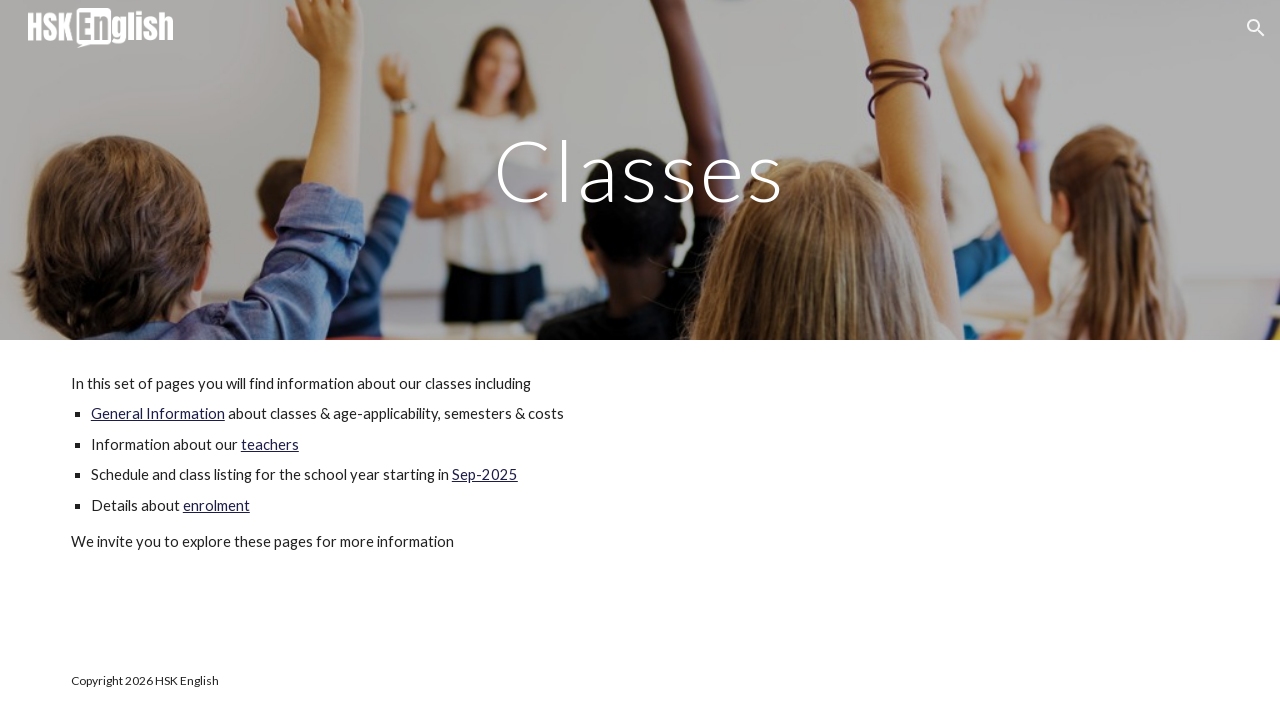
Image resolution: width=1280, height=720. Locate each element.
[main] (640, 169)
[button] (1256, 28)
